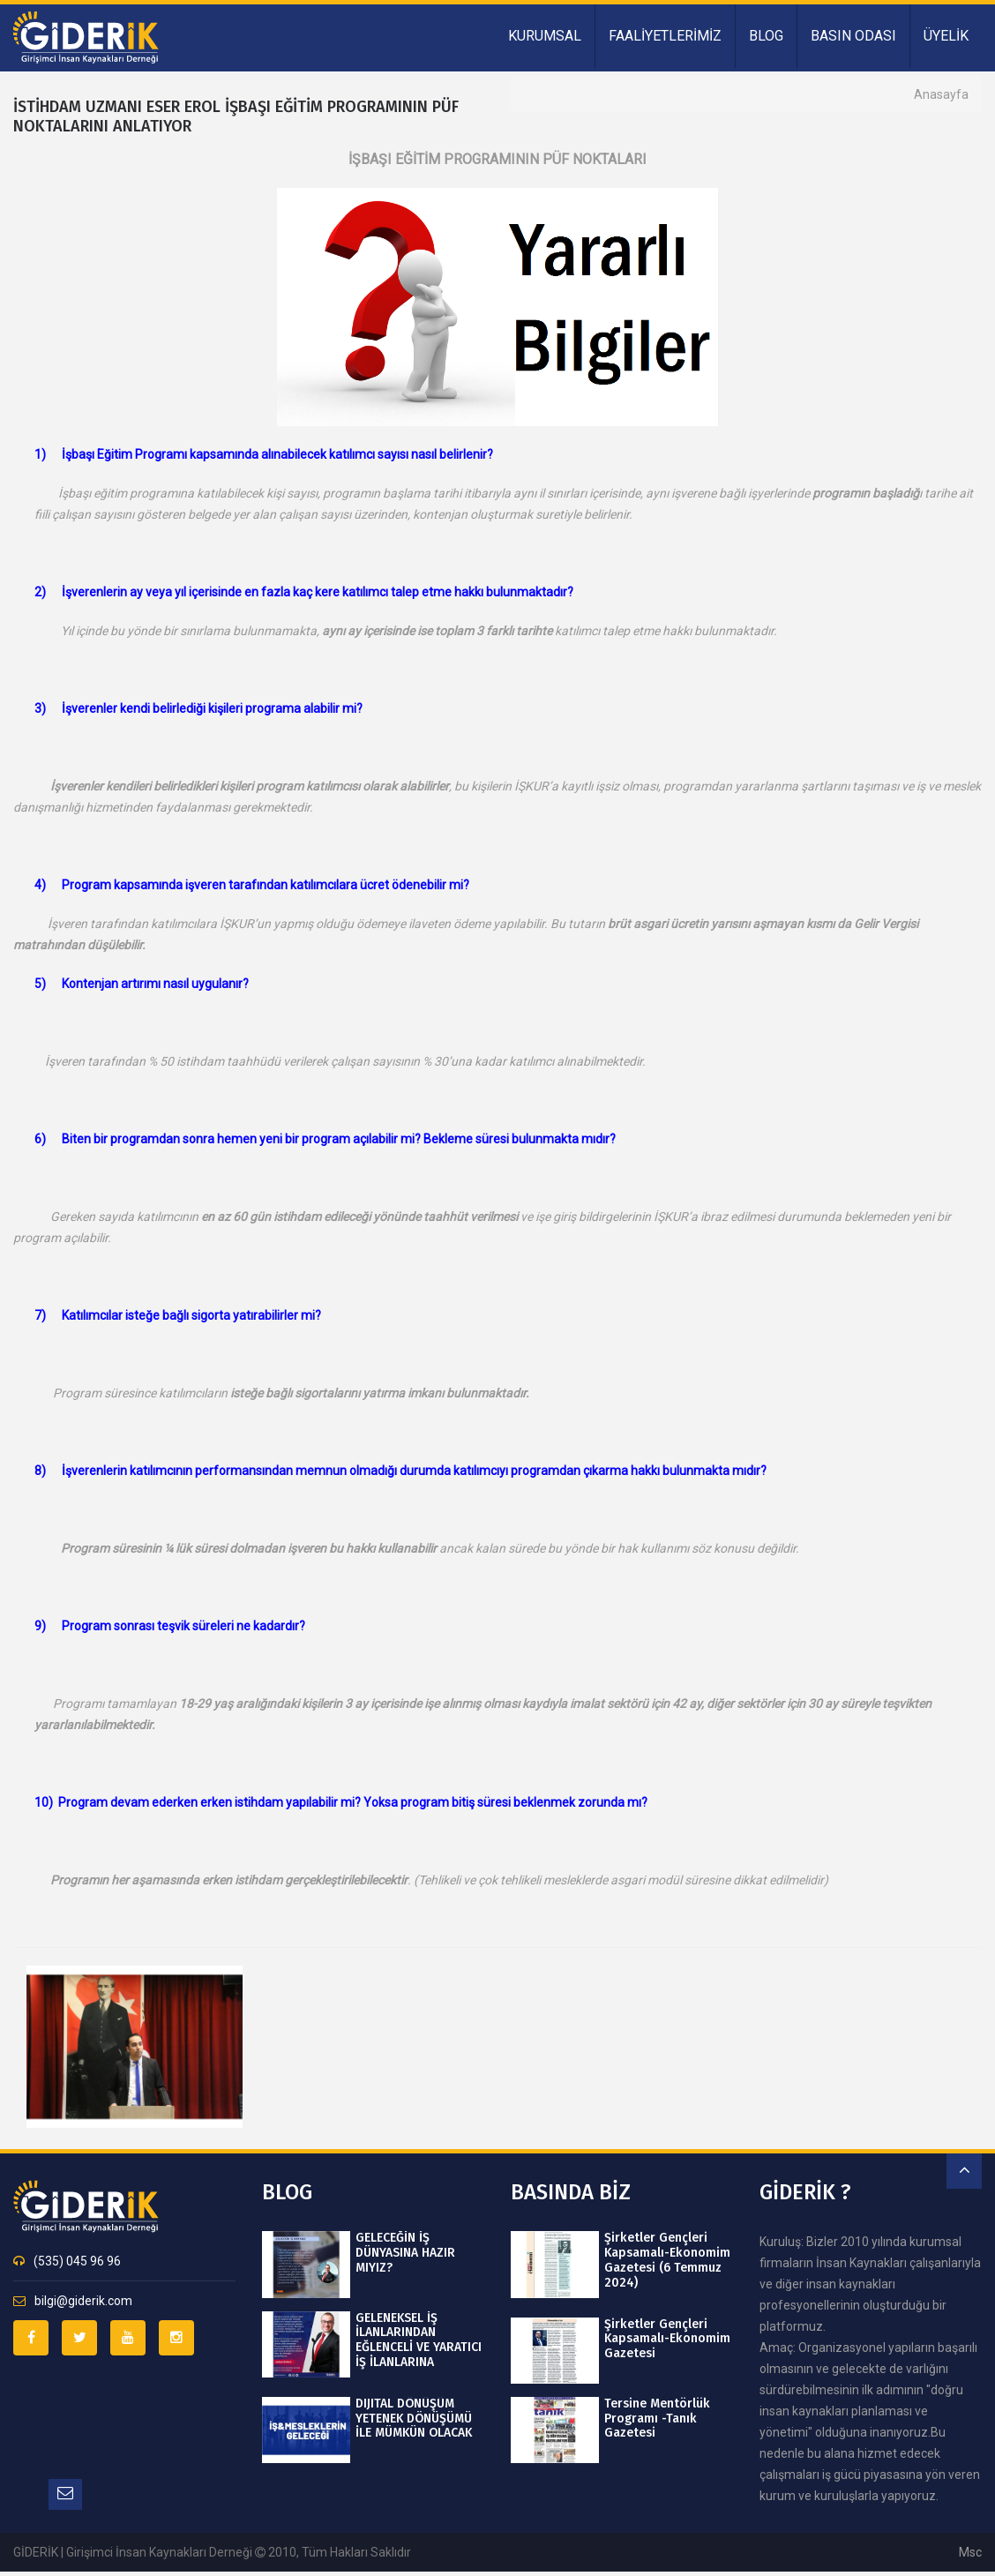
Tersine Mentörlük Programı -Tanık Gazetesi (656, 2419)
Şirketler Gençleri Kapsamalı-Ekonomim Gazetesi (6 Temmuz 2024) (666, 2260)
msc (970, 2552)
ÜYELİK (946, 35)
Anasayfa (941, 94)
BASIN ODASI (853, 35)
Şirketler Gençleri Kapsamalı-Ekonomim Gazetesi (666, 2340)
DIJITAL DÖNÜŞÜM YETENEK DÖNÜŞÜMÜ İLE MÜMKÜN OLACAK (413, 2419)
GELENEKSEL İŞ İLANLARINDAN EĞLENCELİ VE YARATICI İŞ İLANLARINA (418, 2340)
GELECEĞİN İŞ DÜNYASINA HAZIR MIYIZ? (405, 2253)
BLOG (766, 35)
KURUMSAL (544, 35)
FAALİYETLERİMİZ (665, 35)
